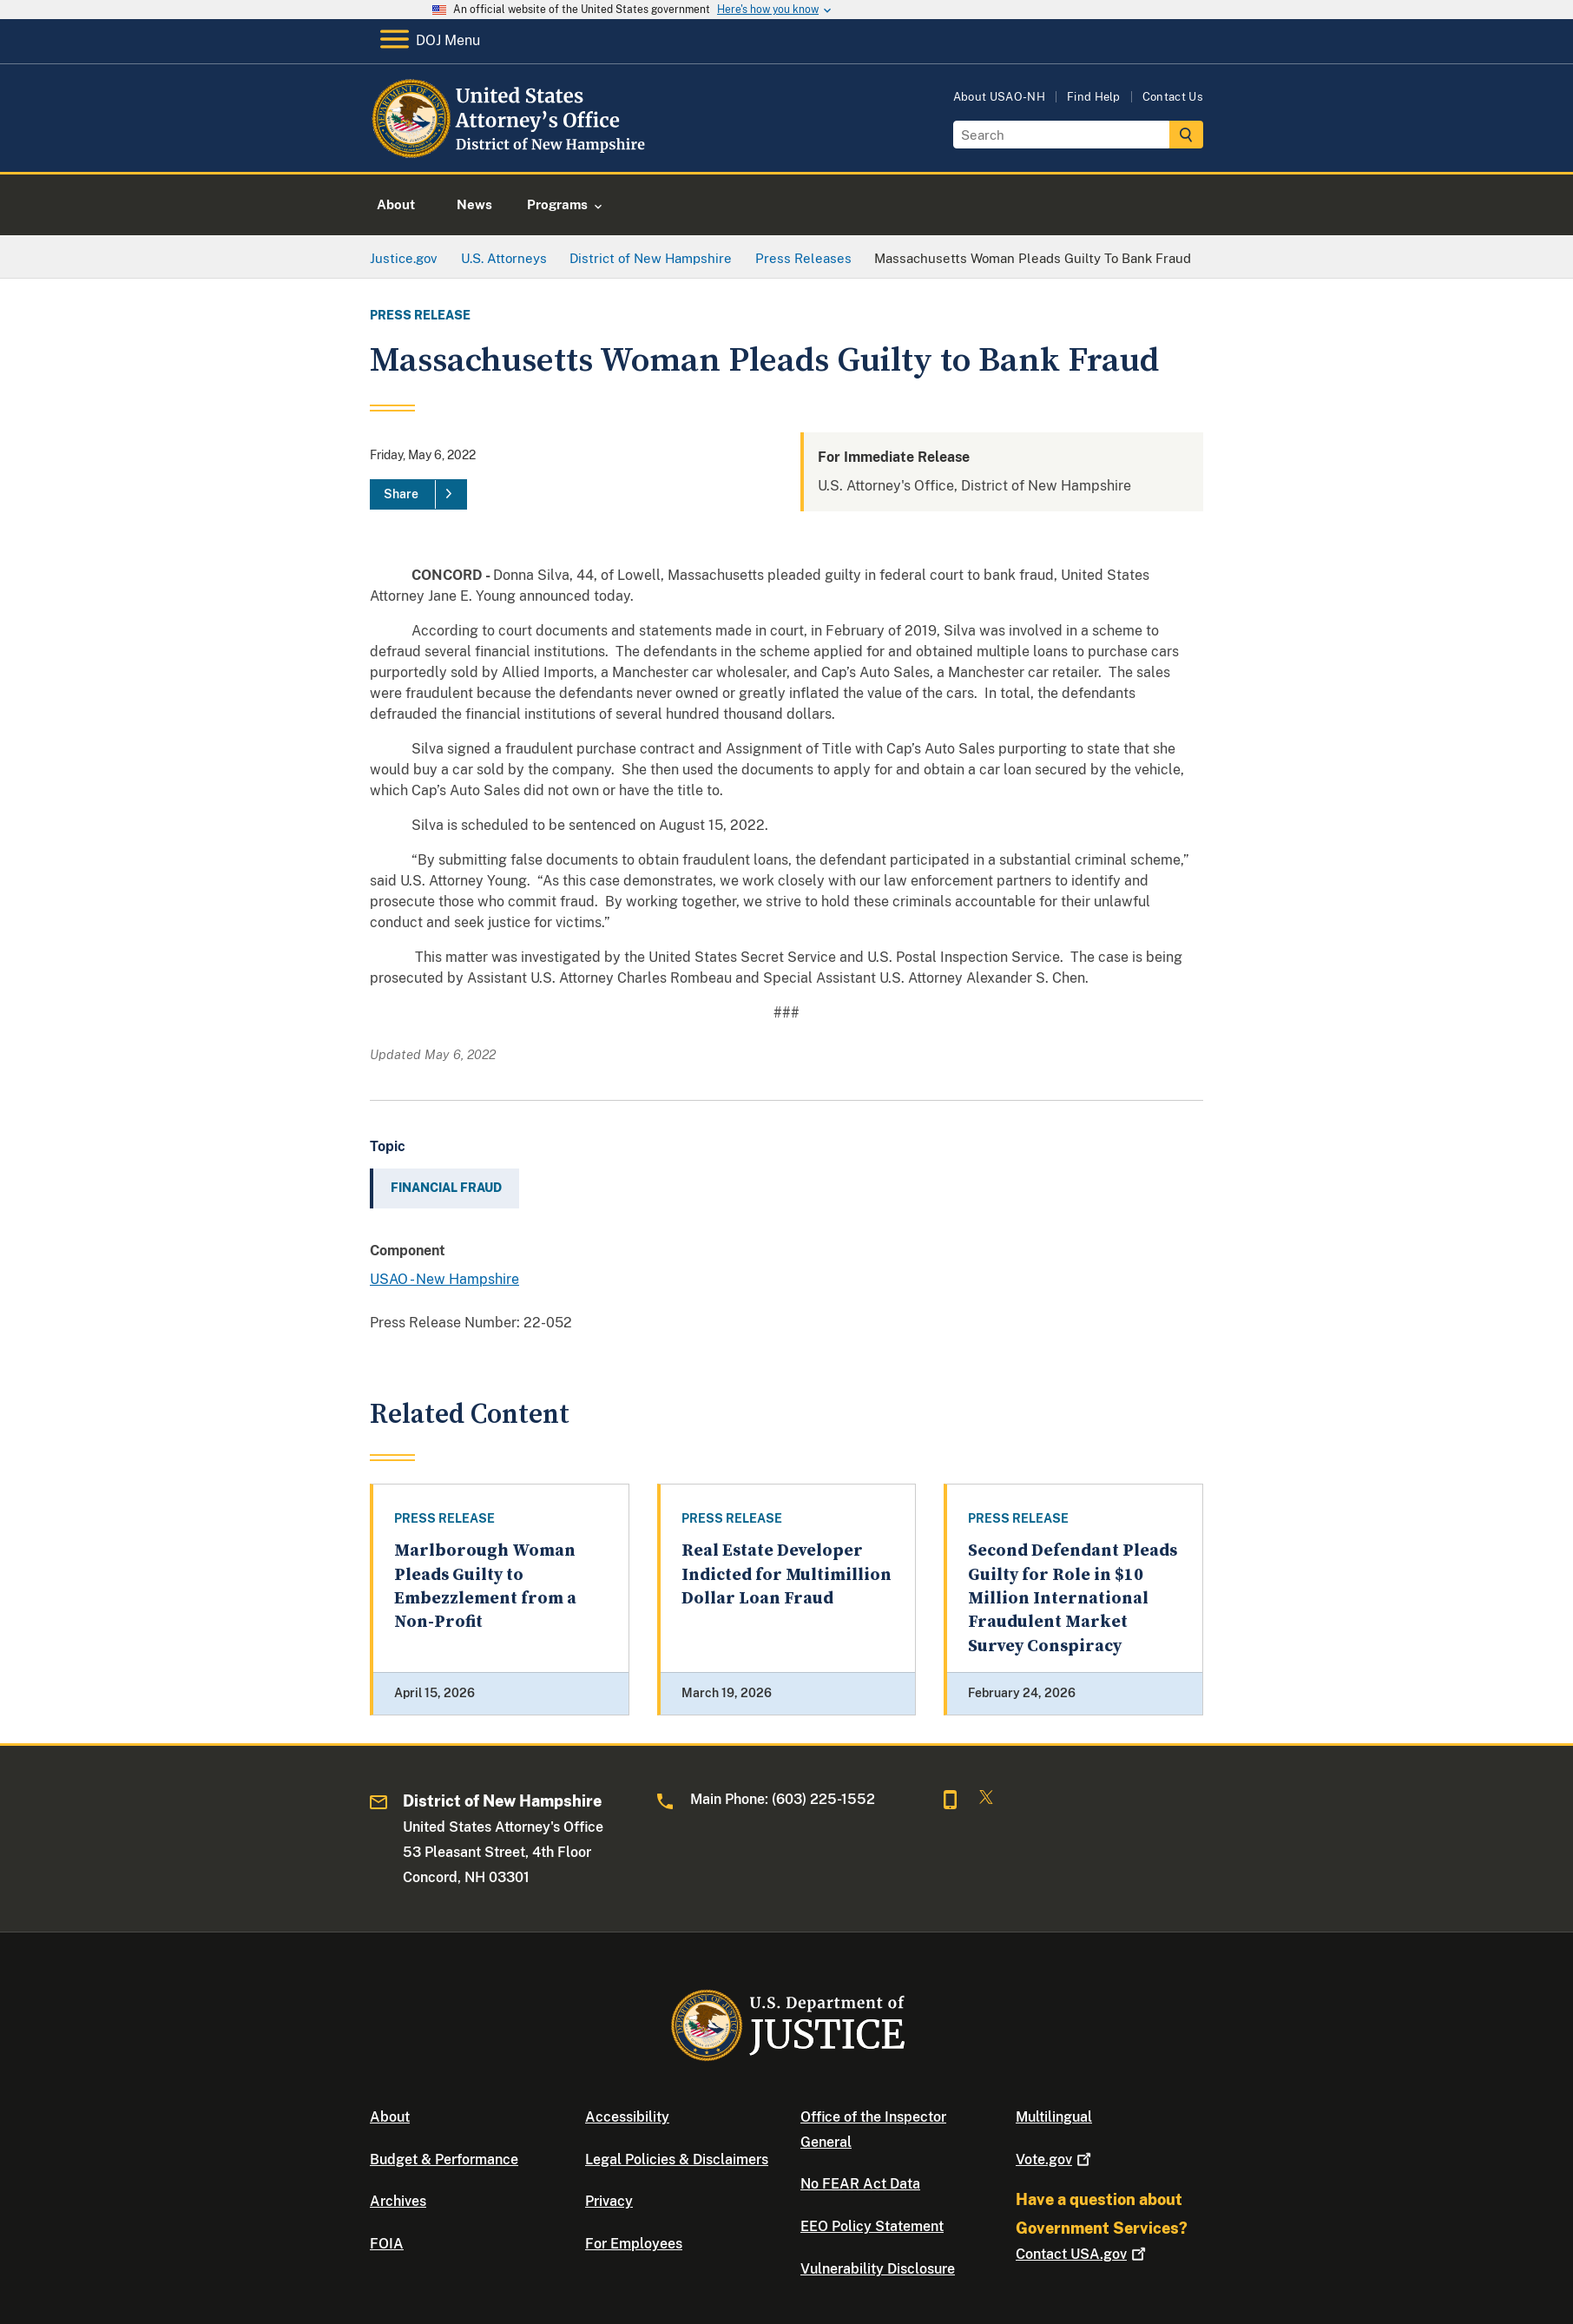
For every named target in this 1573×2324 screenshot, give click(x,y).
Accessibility (627, 2117)
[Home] (511, 151)
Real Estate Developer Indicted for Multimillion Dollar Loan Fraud (786, 1575)
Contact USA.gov (1082, 2254)
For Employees (633, 2243)
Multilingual (1054, 2117)
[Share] (418, 494)
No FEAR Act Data (860, 2184)
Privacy (609, 2201)
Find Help (1094, 96)
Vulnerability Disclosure (877, 2269)
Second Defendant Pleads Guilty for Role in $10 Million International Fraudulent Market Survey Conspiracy (1072, 1598)
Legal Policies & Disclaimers (676, 2159)
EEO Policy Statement (872, 2226)
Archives (398, 2201)
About (390, 2117)
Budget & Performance (444, 2159)
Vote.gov (1055, 2159)
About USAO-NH (999, 96)
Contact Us (1172, 96)
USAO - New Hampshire (444, 1279)
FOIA (387, 2243)
